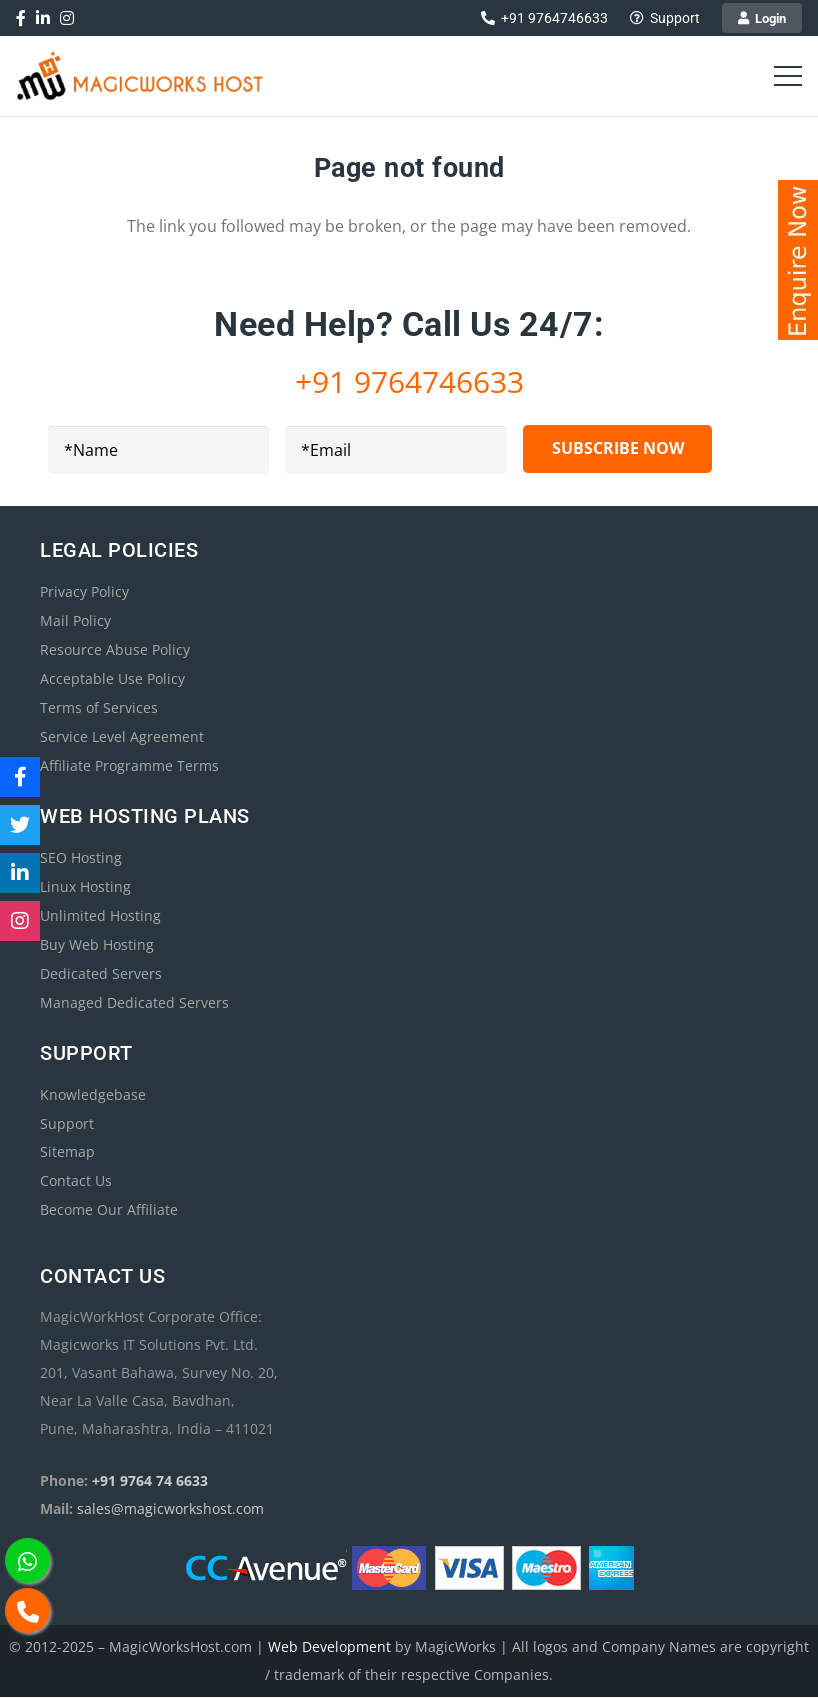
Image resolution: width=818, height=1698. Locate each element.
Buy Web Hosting (97, 944)
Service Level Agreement (122, 736)
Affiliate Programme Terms (129, 765)
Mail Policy (75, 620)
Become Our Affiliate (109, 1210)
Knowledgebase (93, 1094)
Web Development (329, 1647)
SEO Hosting (81, 857)
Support (67, 1123)
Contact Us (76, 1181)
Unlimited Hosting (100, 915)
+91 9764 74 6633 (150, 1481)
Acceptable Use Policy (112, 678)
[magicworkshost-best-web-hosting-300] (141, 76)
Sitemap (67, 1152)
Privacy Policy (84, 591)
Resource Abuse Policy (115, 649)
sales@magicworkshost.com (170, 1509)
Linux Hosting (85, 886)
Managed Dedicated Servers (134, 1002)
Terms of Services (99, 707)
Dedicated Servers (101, 973)
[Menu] (788, 76)
